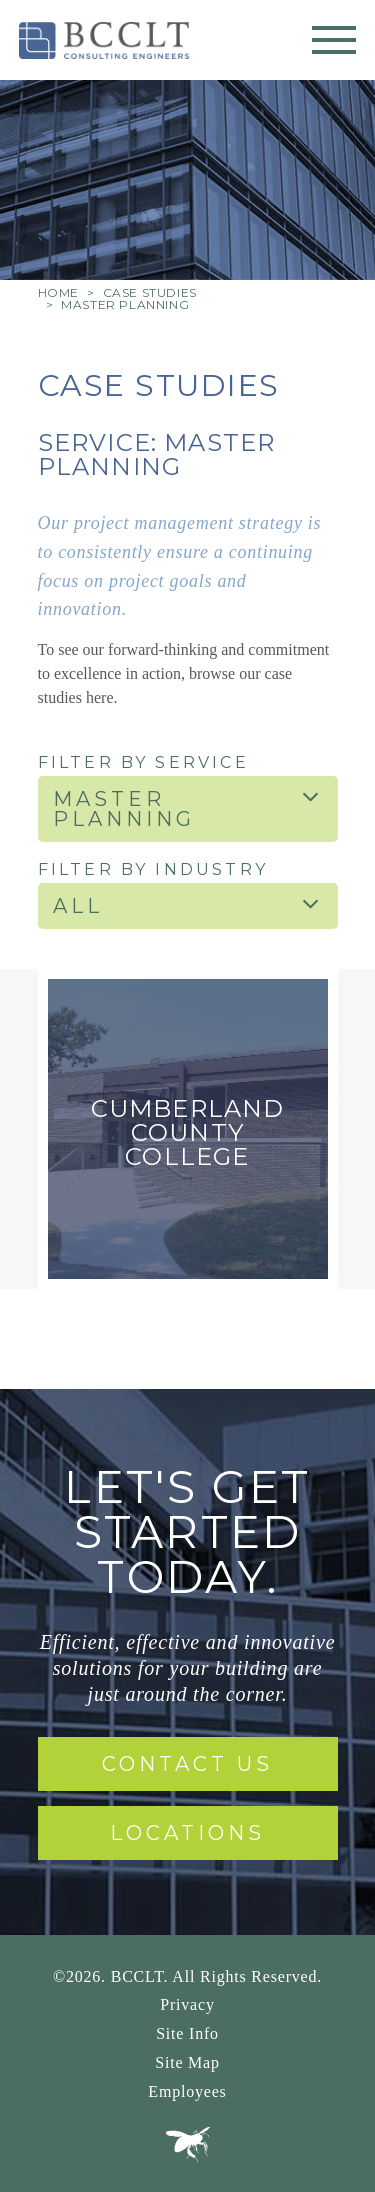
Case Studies (150, 292)
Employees (187, 2091)
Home (58, 292)
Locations (187, 1833)
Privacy (187, 2004)
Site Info (187, 2033)
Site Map (187, 2062)
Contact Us (187, 1764)
